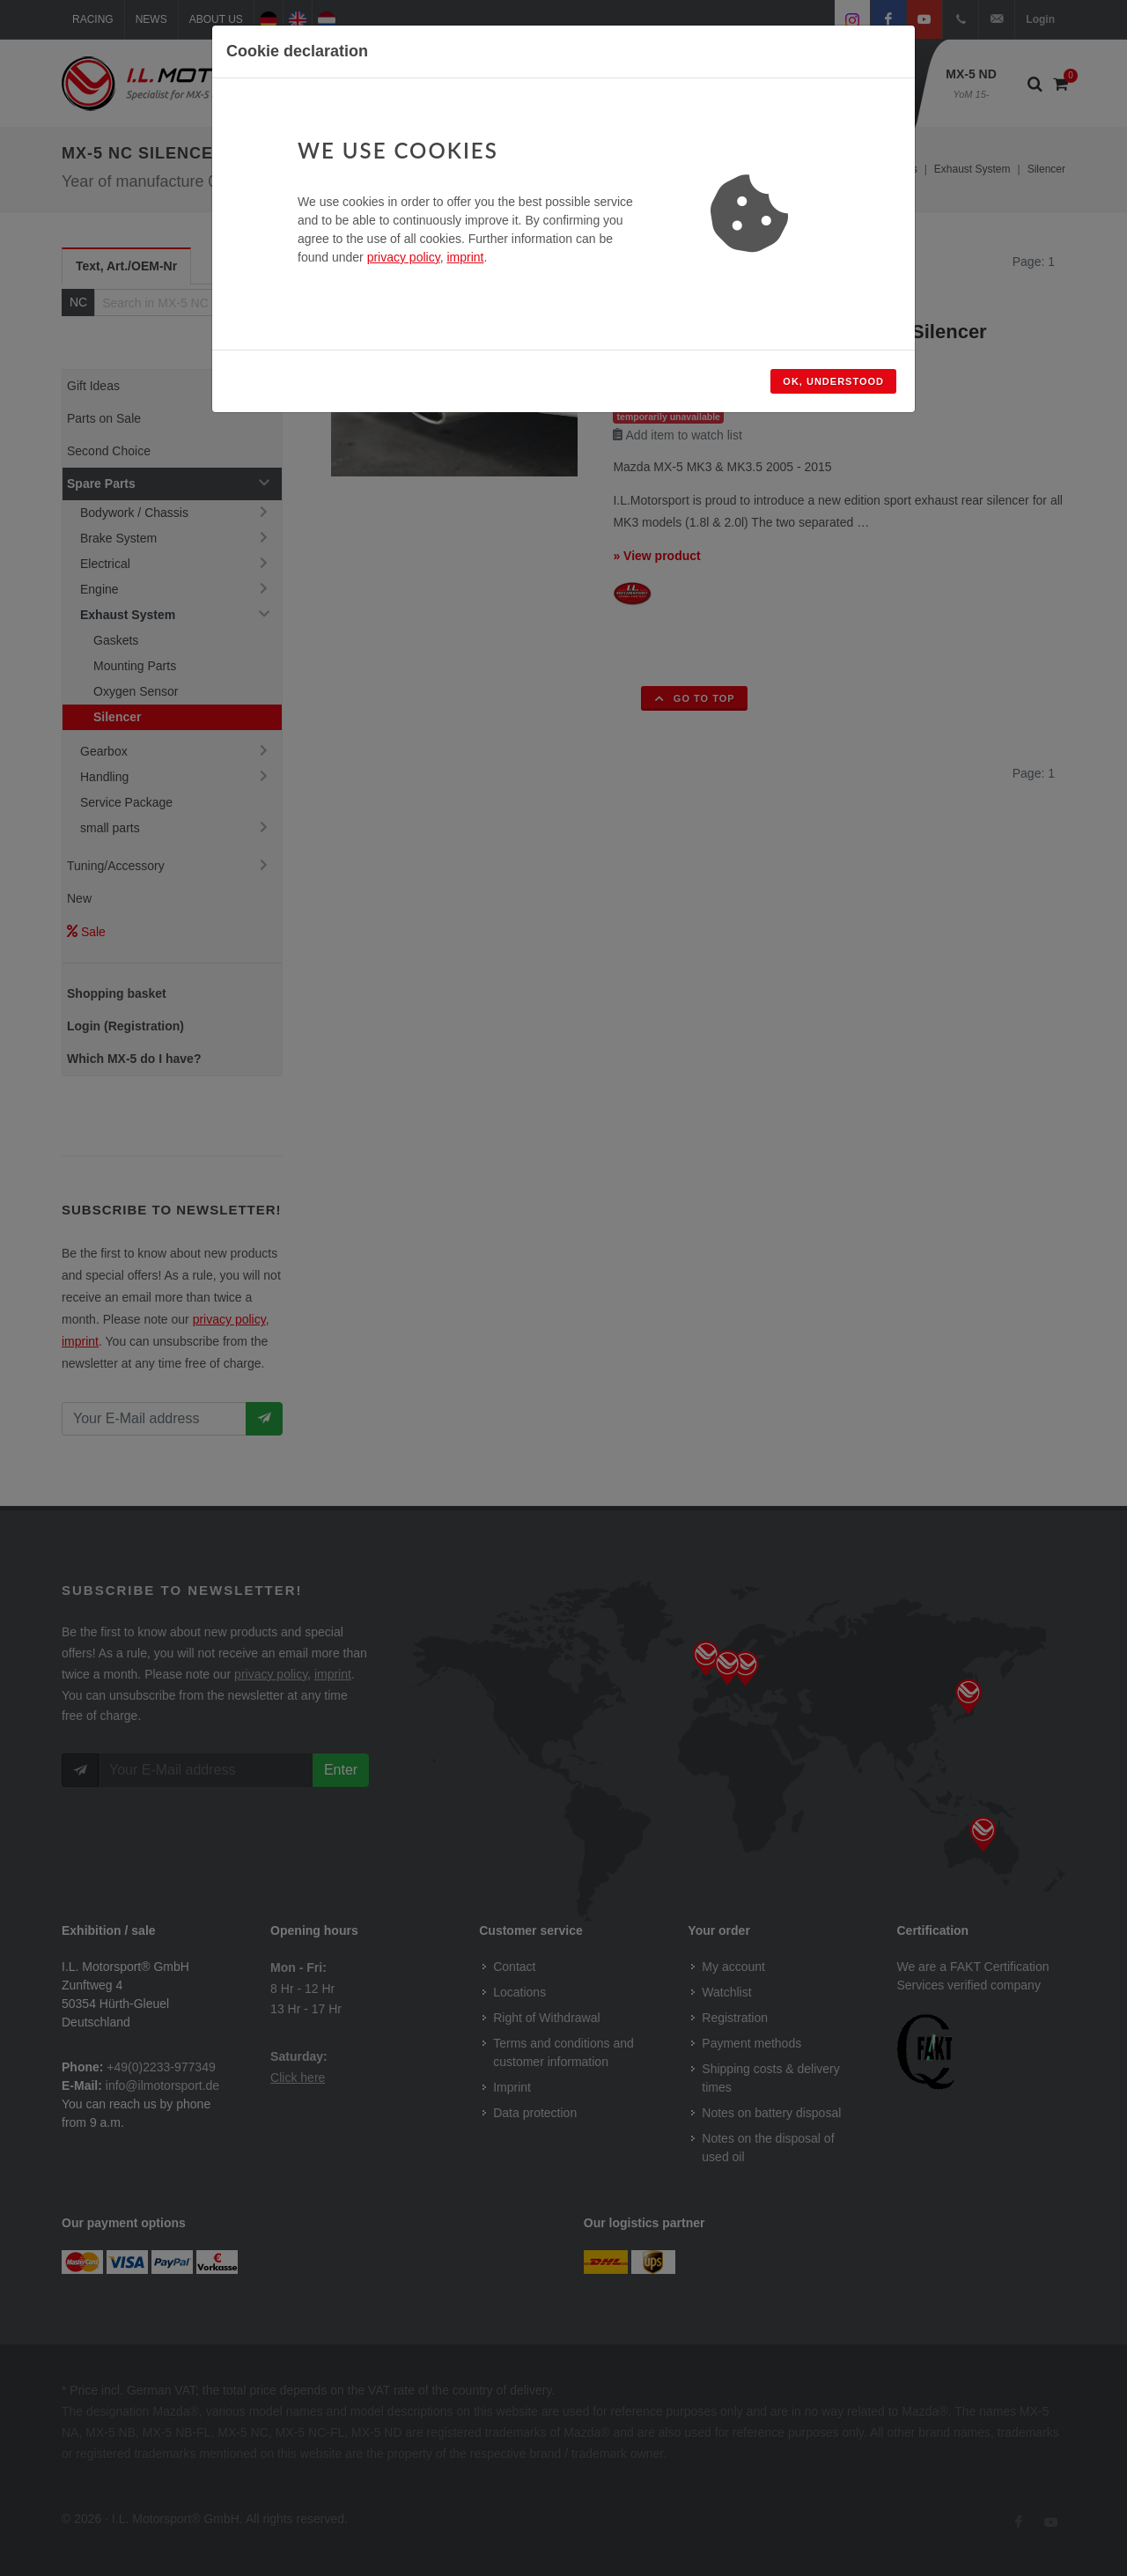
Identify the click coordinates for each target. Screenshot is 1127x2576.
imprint (464, 257)
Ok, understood (833, 381)
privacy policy (403, 257)
